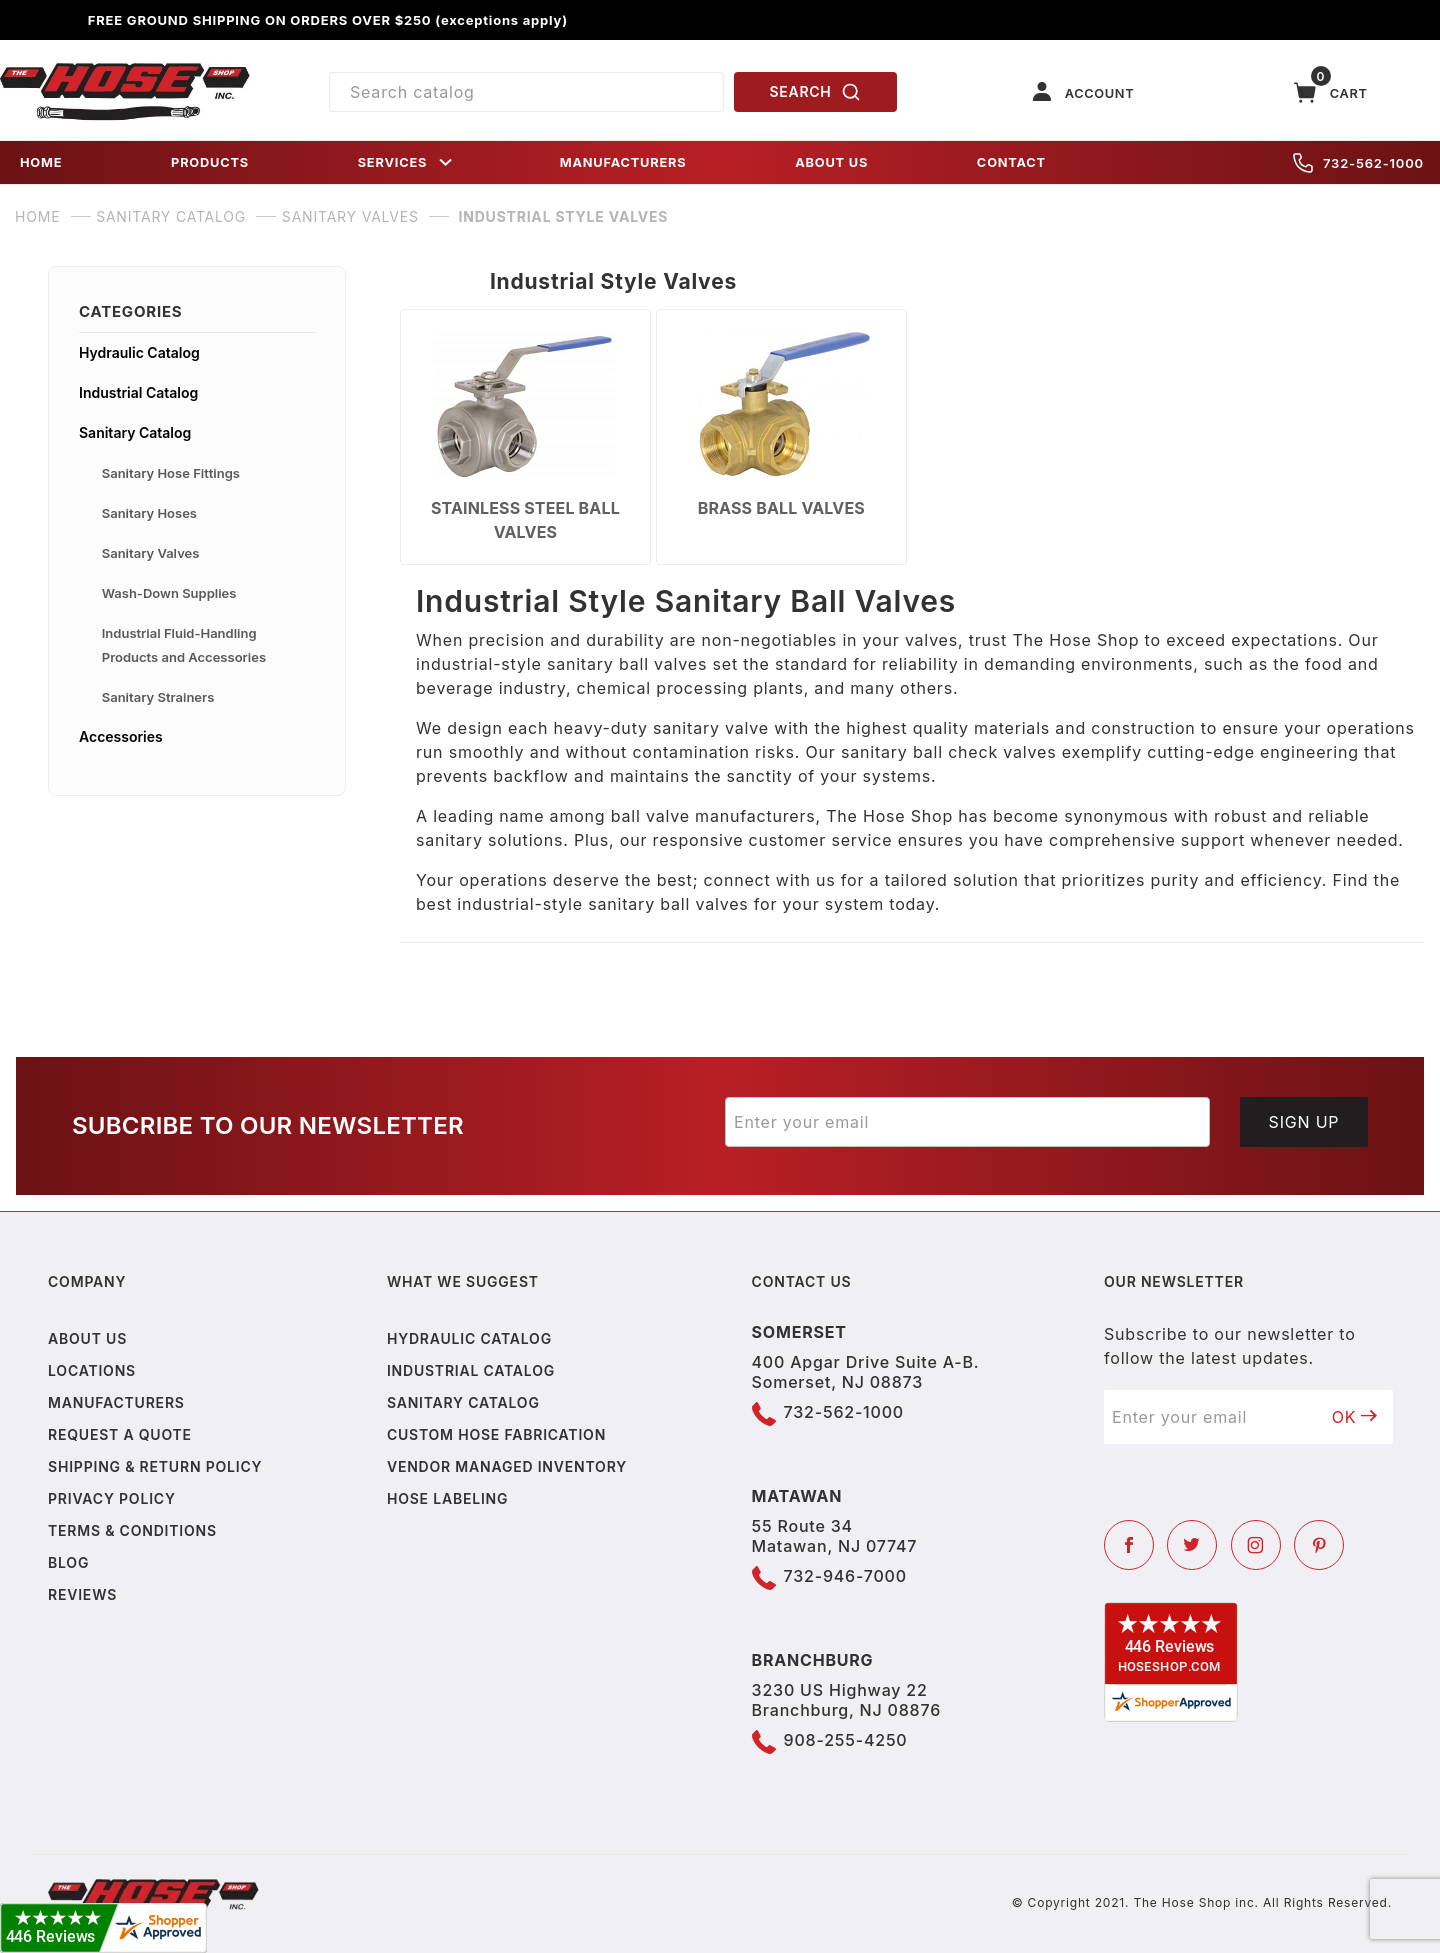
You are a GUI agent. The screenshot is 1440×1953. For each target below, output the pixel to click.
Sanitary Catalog (135, 432)
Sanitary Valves (151, 553)
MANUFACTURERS (623, 162)
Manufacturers (116, 1402)
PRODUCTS (210, 162)
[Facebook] (1129, 1545)
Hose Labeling (447, 1498)
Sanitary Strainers (158, 697)
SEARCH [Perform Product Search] (816, 92)
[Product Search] (526, 92)
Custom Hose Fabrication (496, 1434)
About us (87, 1338)
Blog (68, 1562)
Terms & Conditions (132, 1530)
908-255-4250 (846, 1740)
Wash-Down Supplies (169, 593)
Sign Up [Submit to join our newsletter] (1304, 1122)
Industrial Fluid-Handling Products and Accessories (184, 645)
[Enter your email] (967, 1122)
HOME (41, 162)
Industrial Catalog (138, 392)
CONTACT (1011, 162)
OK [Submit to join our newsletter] (1355, 1417)
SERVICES (407, 162)
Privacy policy (112, 1498)
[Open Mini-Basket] (1331, 92)
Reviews (82, 1594)
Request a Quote (120, 1434)
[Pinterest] (1319, 1545)
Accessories (121, 736)
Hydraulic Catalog (139, 352)
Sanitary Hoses (149, 513)
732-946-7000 (845, 1576)
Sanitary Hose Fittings (171, 473)
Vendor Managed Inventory (507, 1466)
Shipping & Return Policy (155, 1466)
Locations (92, 1370)
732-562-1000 (1358, 163)
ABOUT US (831, 162)
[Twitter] (1192, 1545)
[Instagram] (1256, 1545)
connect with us (770, 880)
